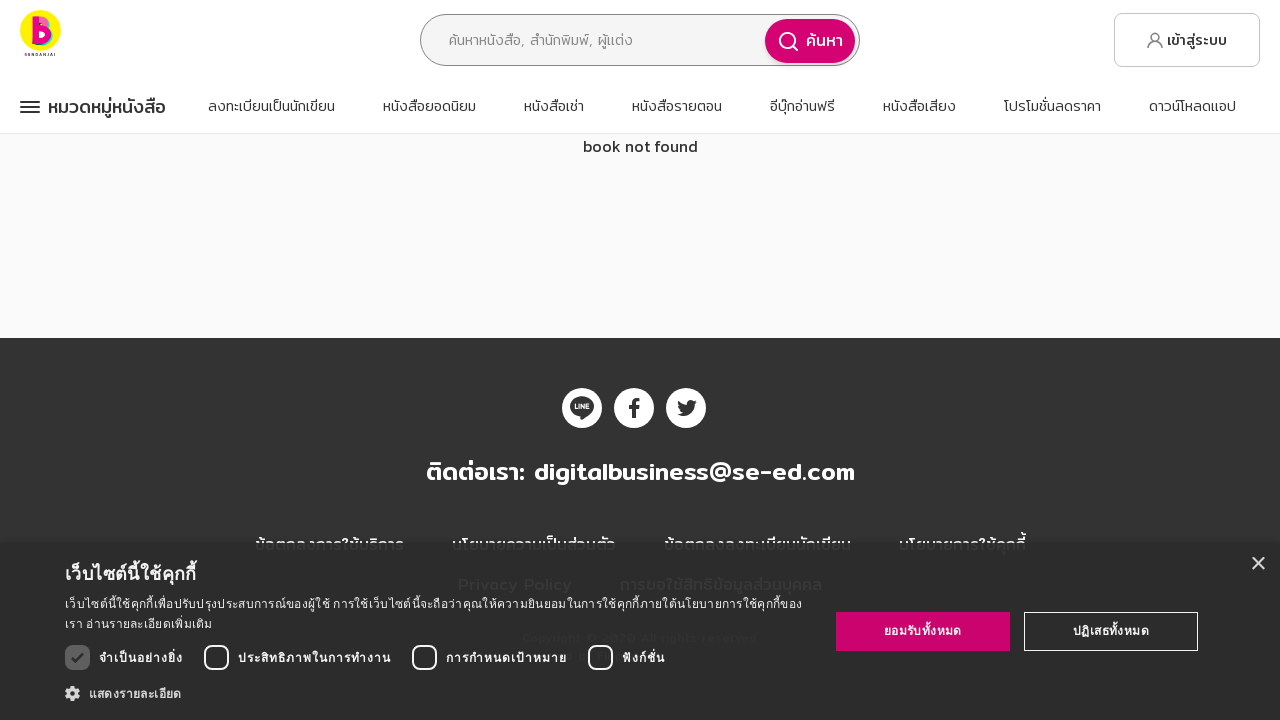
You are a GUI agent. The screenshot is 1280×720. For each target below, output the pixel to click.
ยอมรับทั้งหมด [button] (923, 630)
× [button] (1257, 564)
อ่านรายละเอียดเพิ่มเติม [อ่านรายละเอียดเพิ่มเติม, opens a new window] (149, 623)
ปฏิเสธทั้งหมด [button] (1111, 630)
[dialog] (640, 631)
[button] (435, 693)
